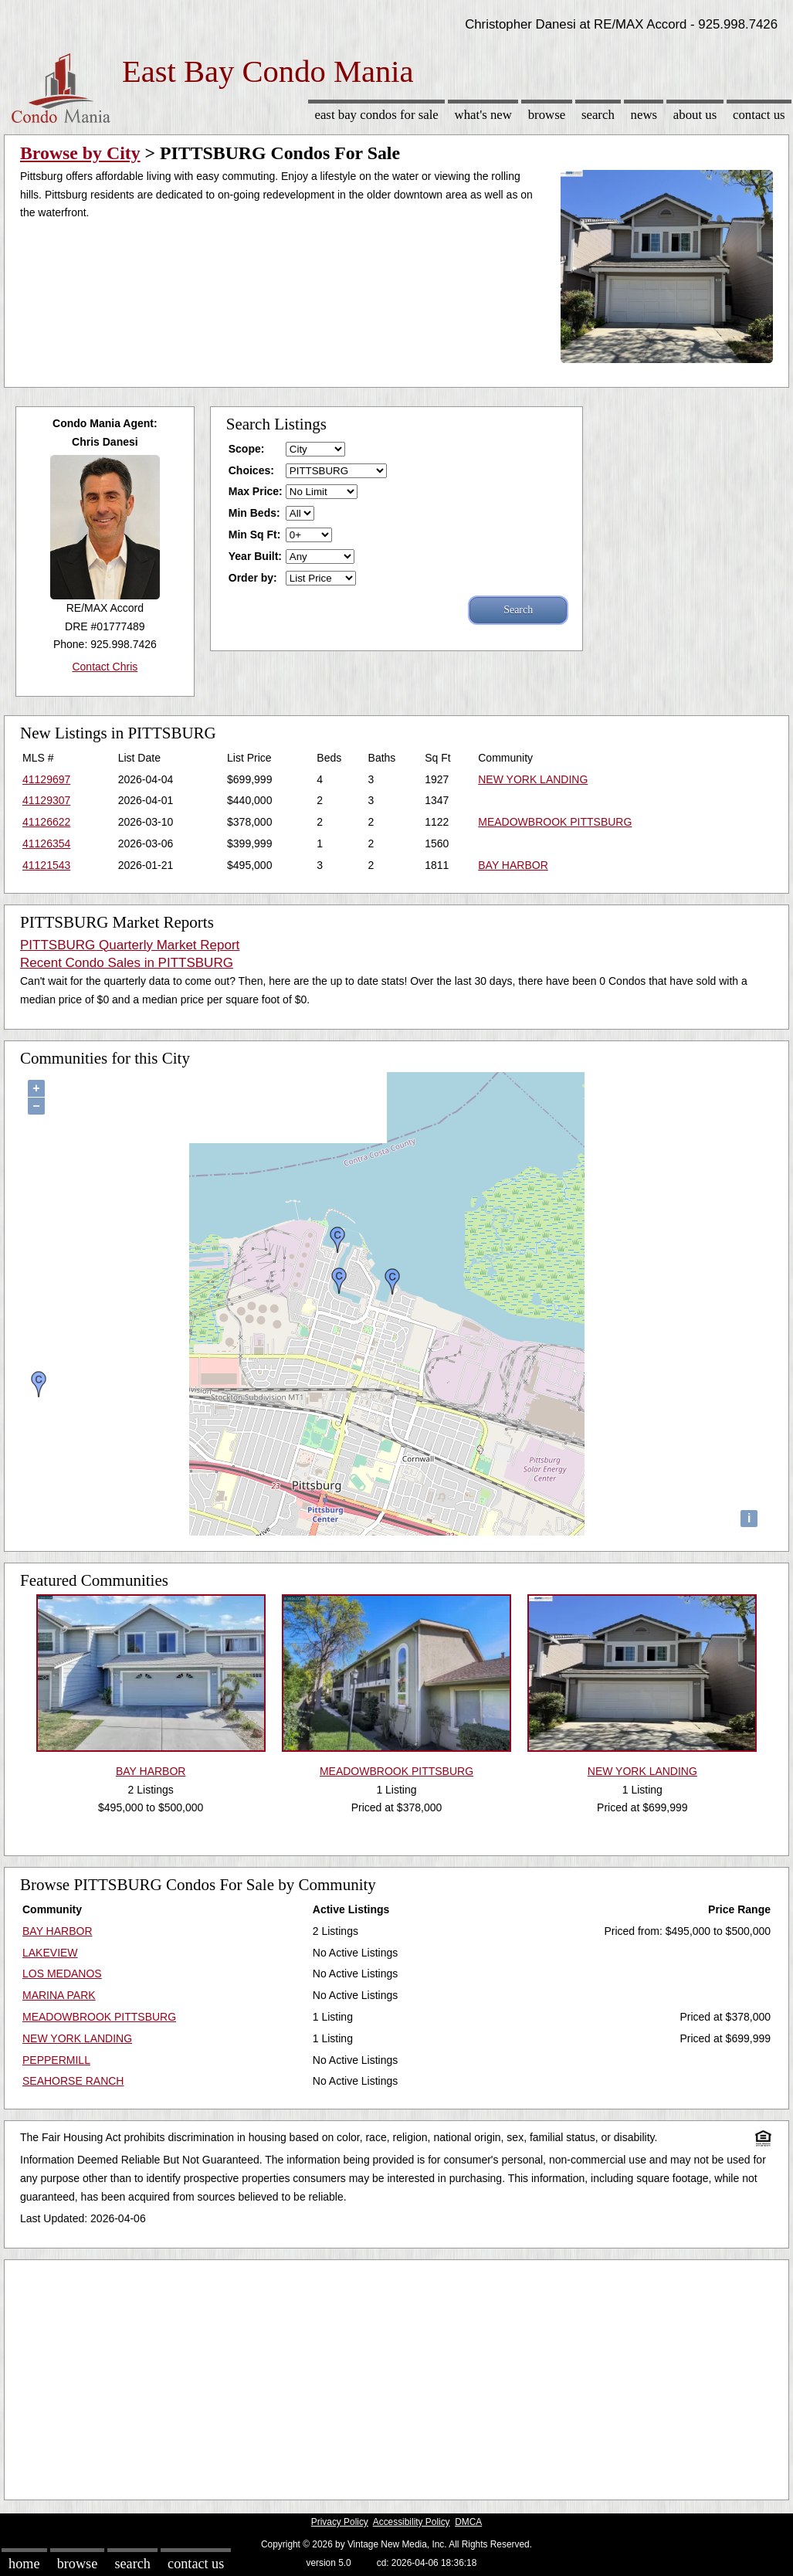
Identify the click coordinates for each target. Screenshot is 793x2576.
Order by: (253, 578)
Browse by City (80, 153)
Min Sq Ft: (255, 534)
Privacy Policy (339, 2522)
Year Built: (255, 556)
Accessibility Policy (411, 2522)
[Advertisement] (396, 2376)
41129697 (46, 779)
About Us (695, 114)
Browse (546, 114)
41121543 (46, 865)
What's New (483, 114)
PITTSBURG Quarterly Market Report (129, 945)
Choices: (251, 470)
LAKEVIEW (50, 1952)
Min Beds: (254, 513)
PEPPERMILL (56, 2060)
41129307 (46, 800)
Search (598, 114)
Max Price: (256, 491)
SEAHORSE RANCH (73, 2081)
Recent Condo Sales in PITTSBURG (126, 962)
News (644, 114)
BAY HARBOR (513, 865)
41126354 (46, 843)
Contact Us (759, 114)
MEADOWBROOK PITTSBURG (555, 822)
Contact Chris (104, 666)
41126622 (46, 822)
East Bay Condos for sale (376, 114)
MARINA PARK (59, 1995)
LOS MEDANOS (62, 1973)
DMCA (468, 2522)
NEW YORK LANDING (533, 779)
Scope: (247, 449)
